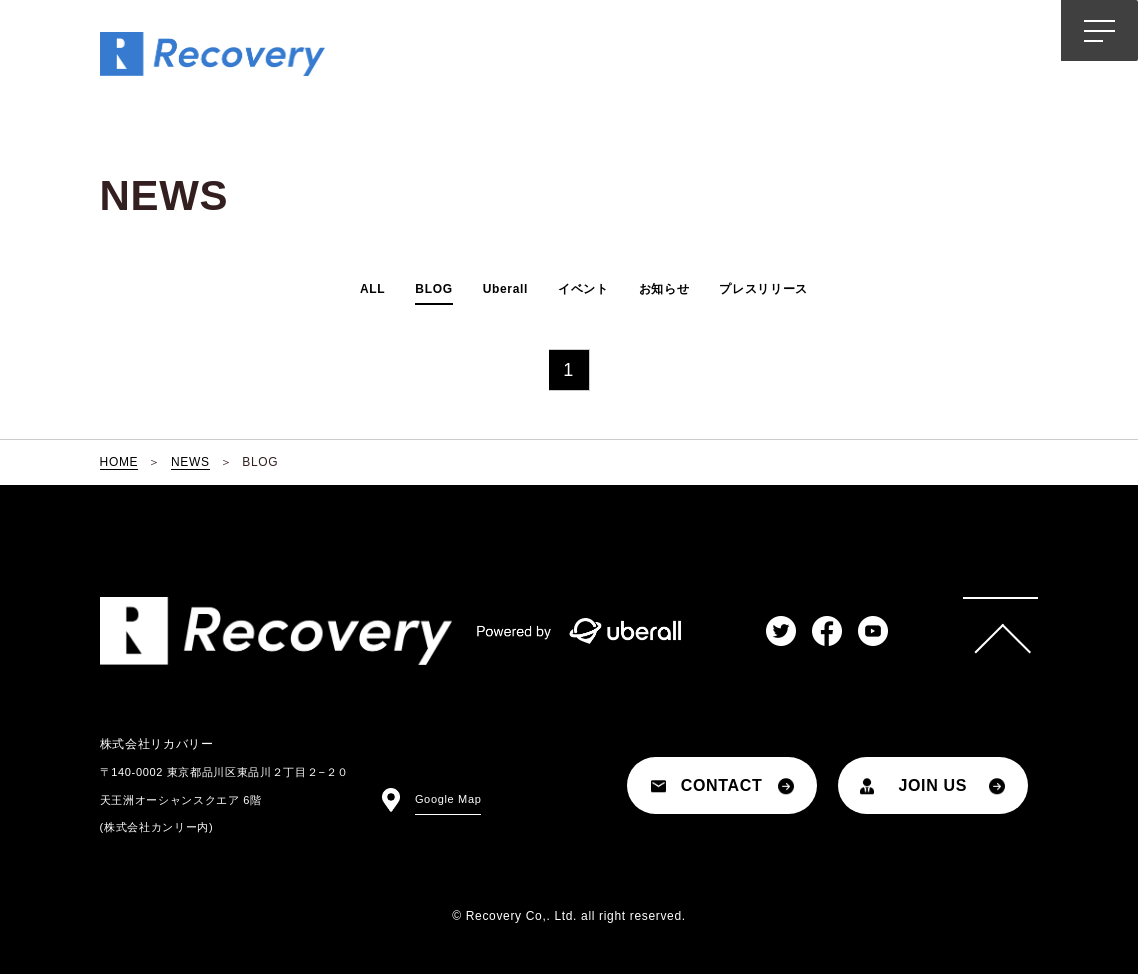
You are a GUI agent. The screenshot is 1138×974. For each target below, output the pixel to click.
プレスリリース (763, 289)
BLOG (433, 289)
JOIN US (932, 785)
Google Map (448, 799)
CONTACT (722, 785)
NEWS (190, 462)
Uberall (505, 289)
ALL (372, 289)
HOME (119, 462)
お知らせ (664, 289)
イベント (583, 289)
